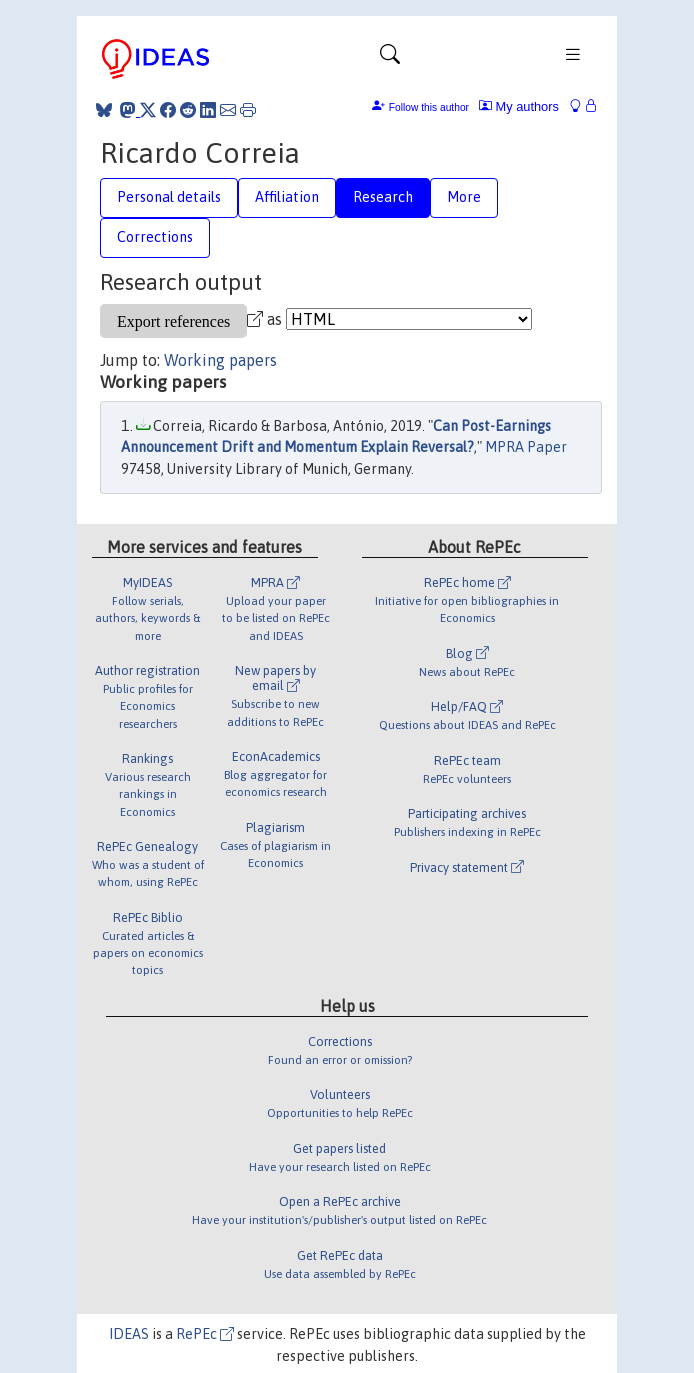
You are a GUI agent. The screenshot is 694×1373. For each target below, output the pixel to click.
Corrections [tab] (155, 237)
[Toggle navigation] (390, 59)
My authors (519, 106)
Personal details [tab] (169, 197)
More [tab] (464, 197)
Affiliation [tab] (287, 197)
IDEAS (129, 1334)
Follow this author (429, 107)
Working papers (220, 360)
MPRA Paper (526, 447)
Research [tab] (383, 197)
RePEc (205, 1334)
